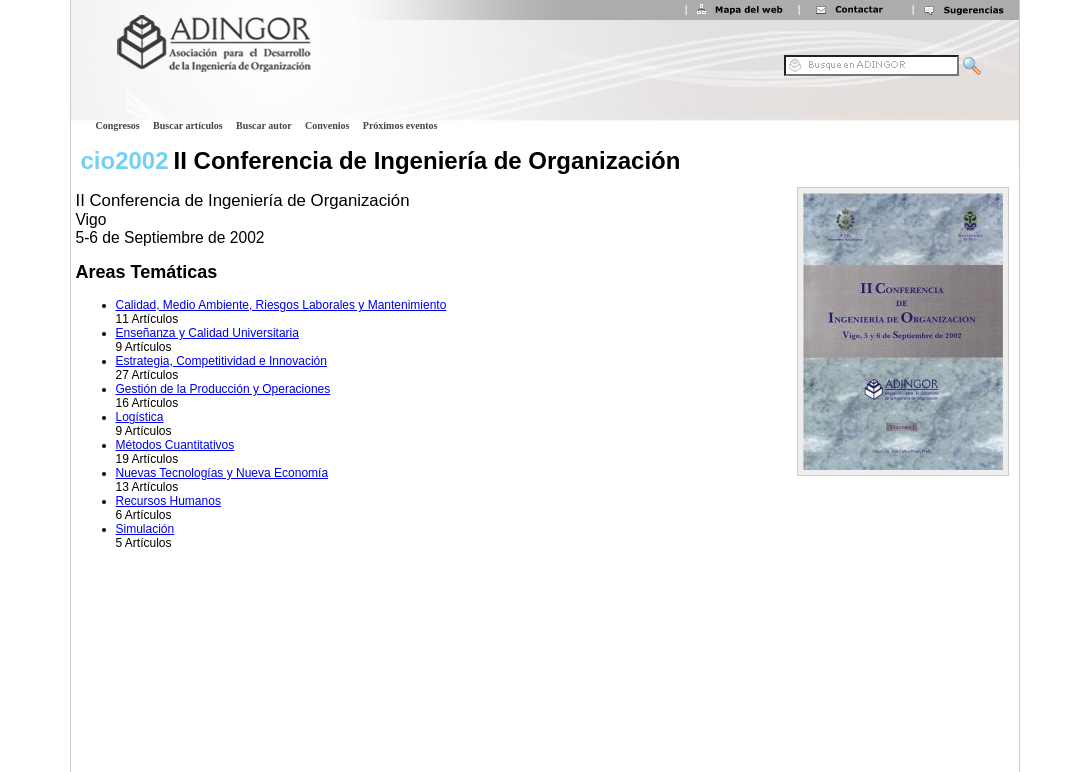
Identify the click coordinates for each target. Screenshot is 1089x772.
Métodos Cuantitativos (175, 445)
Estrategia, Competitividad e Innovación (221, 361)
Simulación (145, 529)
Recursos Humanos (168, 501)
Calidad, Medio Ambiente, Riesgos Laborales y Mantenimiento (281, 305)
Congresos (118, 125)
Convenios (327, 125)
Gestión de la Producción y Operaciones (223, 389)
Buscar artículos (188, 125)
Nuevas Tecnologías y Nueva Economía (222, 473)
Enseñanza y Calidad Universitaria (207, 333)
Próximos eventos (400, 125)
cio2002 (125, 160)
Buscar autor (264, 125)
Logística (140, 417)
